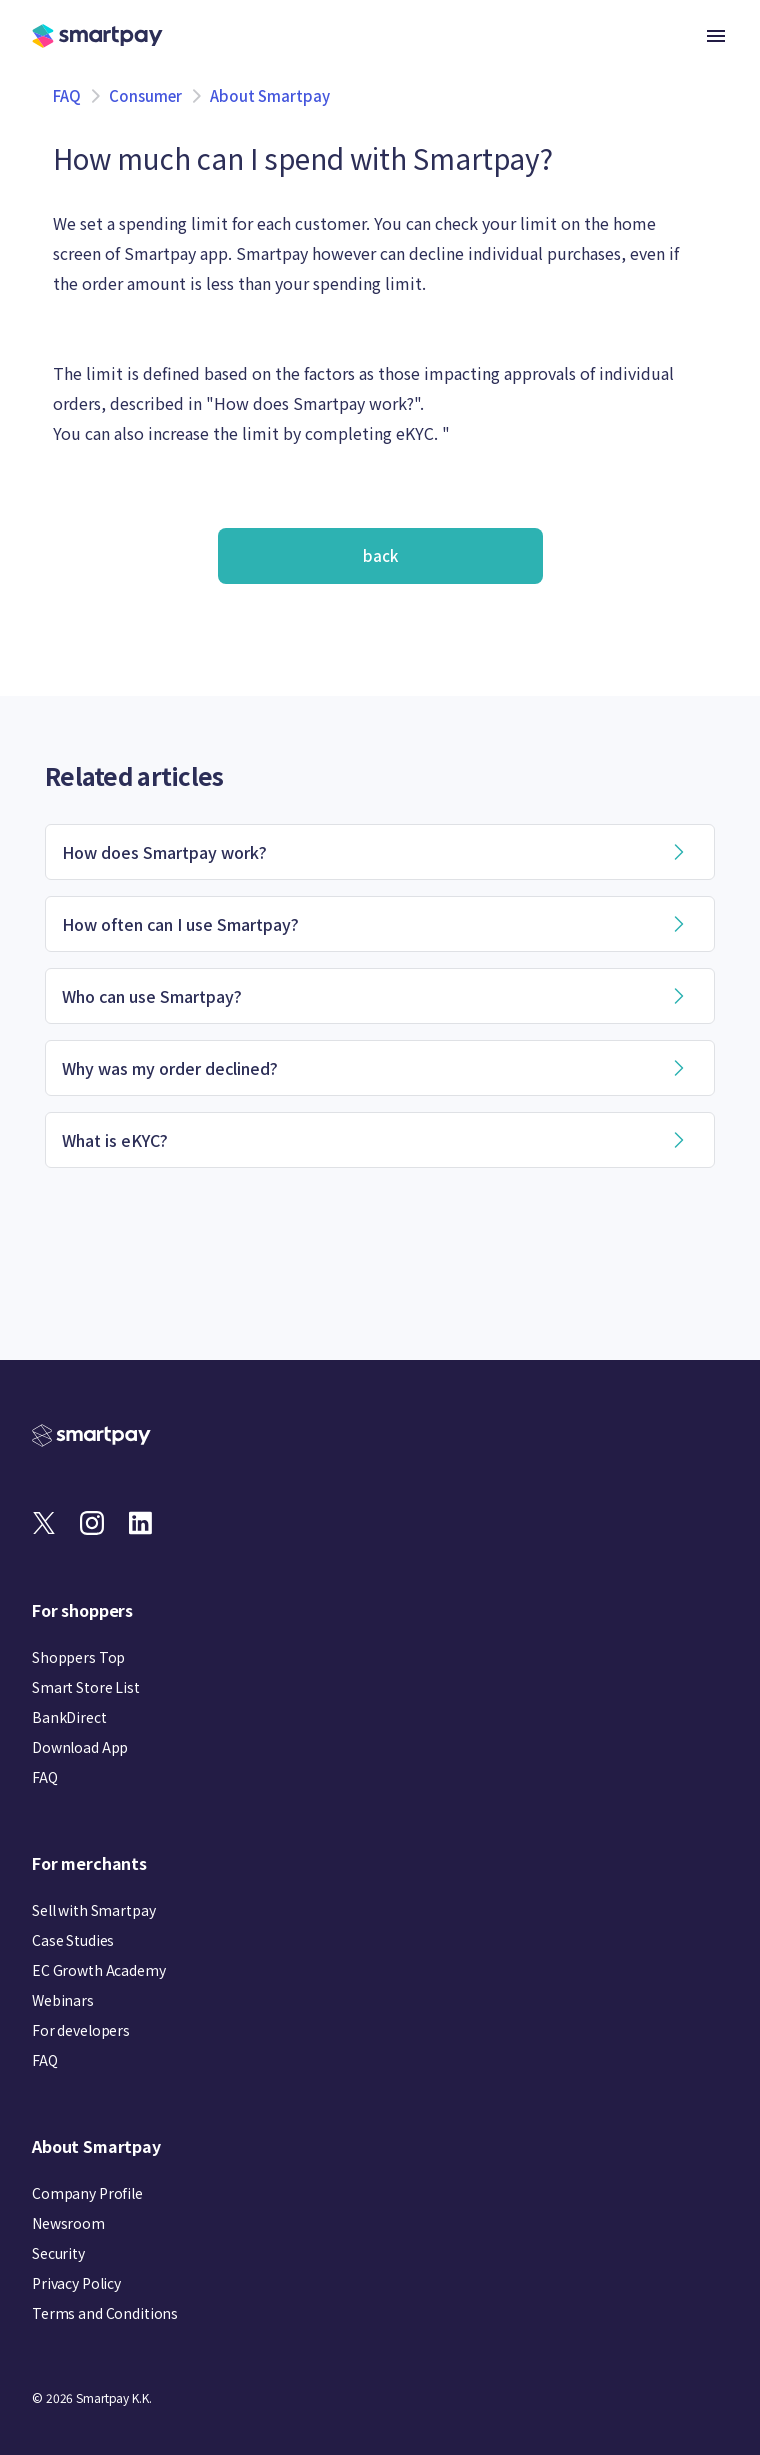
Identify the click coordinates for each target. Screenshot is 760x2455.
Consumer (145, 95)
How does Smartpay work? (314, 403)
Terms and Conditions (105, 2313)
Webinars (63, 2000)
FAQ (67, 95)
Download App (80, 1747)
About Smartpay (270, 95)
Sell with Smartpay (93, 1910)
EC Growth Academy (99, 1970)
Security (58, 2253)
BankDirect (69, 1717)
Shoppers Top (78, 1657)
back (380, 555)
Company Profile (87, 2193)
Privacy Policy (76, 2283)
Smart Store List (86, 1687)
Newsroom (68, 2223)
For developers (81, 2030)
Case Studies (73, 1940)
